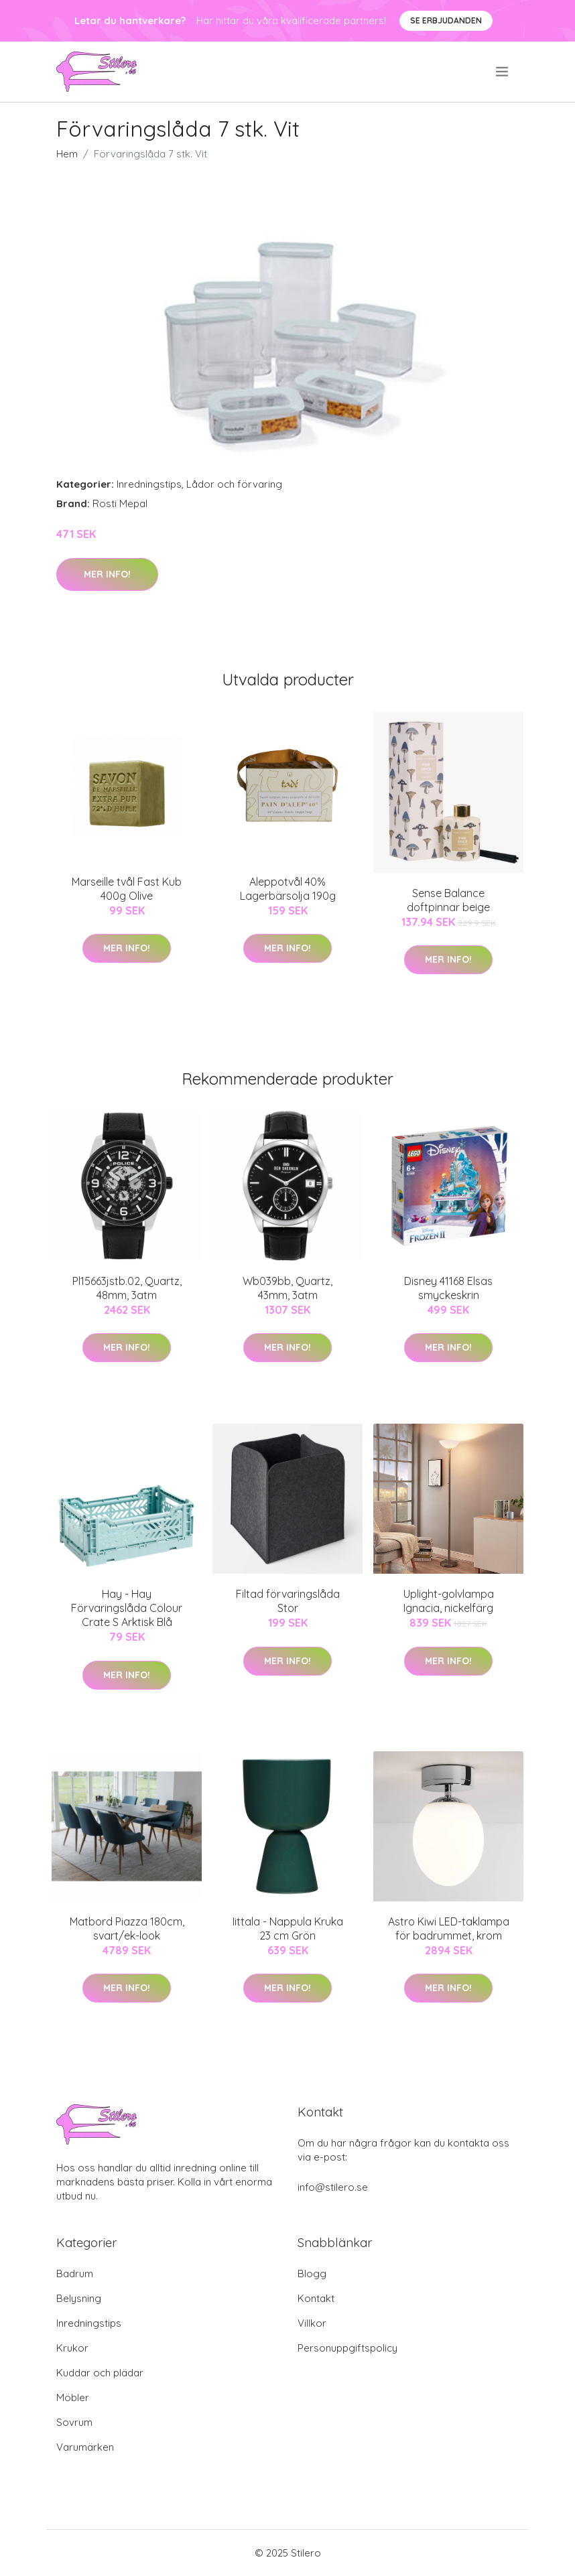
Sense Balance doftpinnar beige (448, 900)
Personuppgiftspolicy (347, 2348)
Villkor (312, 2323)
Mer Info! (107, 574)
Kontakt (316, 2298)
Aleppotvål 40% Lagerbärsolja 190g (288, 888)
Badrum (74, 2273)
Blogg (312, 2273)
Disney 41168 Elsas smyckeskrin (448, 1288)
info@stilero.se (333, 2187)
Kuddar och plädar (99, 2372)
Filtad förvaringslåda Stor (288, 1601)
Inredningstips (149, 484)
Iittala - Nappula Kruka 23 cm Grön (288, 1928)
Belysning (78, 2298)
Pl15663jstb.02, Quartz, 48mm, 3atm (127, 1288)
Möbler (72, 2397)
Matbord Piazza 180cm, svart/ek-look (127, 1928)
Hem (67, 153)
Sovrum (74, 2422)
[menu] (503, 72)
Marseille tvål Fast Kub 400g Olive (127, 888)
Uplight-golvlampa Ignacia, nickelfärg (448, 1601)
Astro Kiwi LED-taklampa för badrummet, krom (448, 1928)
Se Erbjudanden (446, 20)
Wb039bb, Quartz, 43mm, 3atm (287, 1288)
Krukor (72, 2348)
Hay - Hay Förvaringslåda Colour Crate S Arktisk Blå (126, 1608)
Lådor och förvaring (234, 484)
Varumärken (85, 2447)
